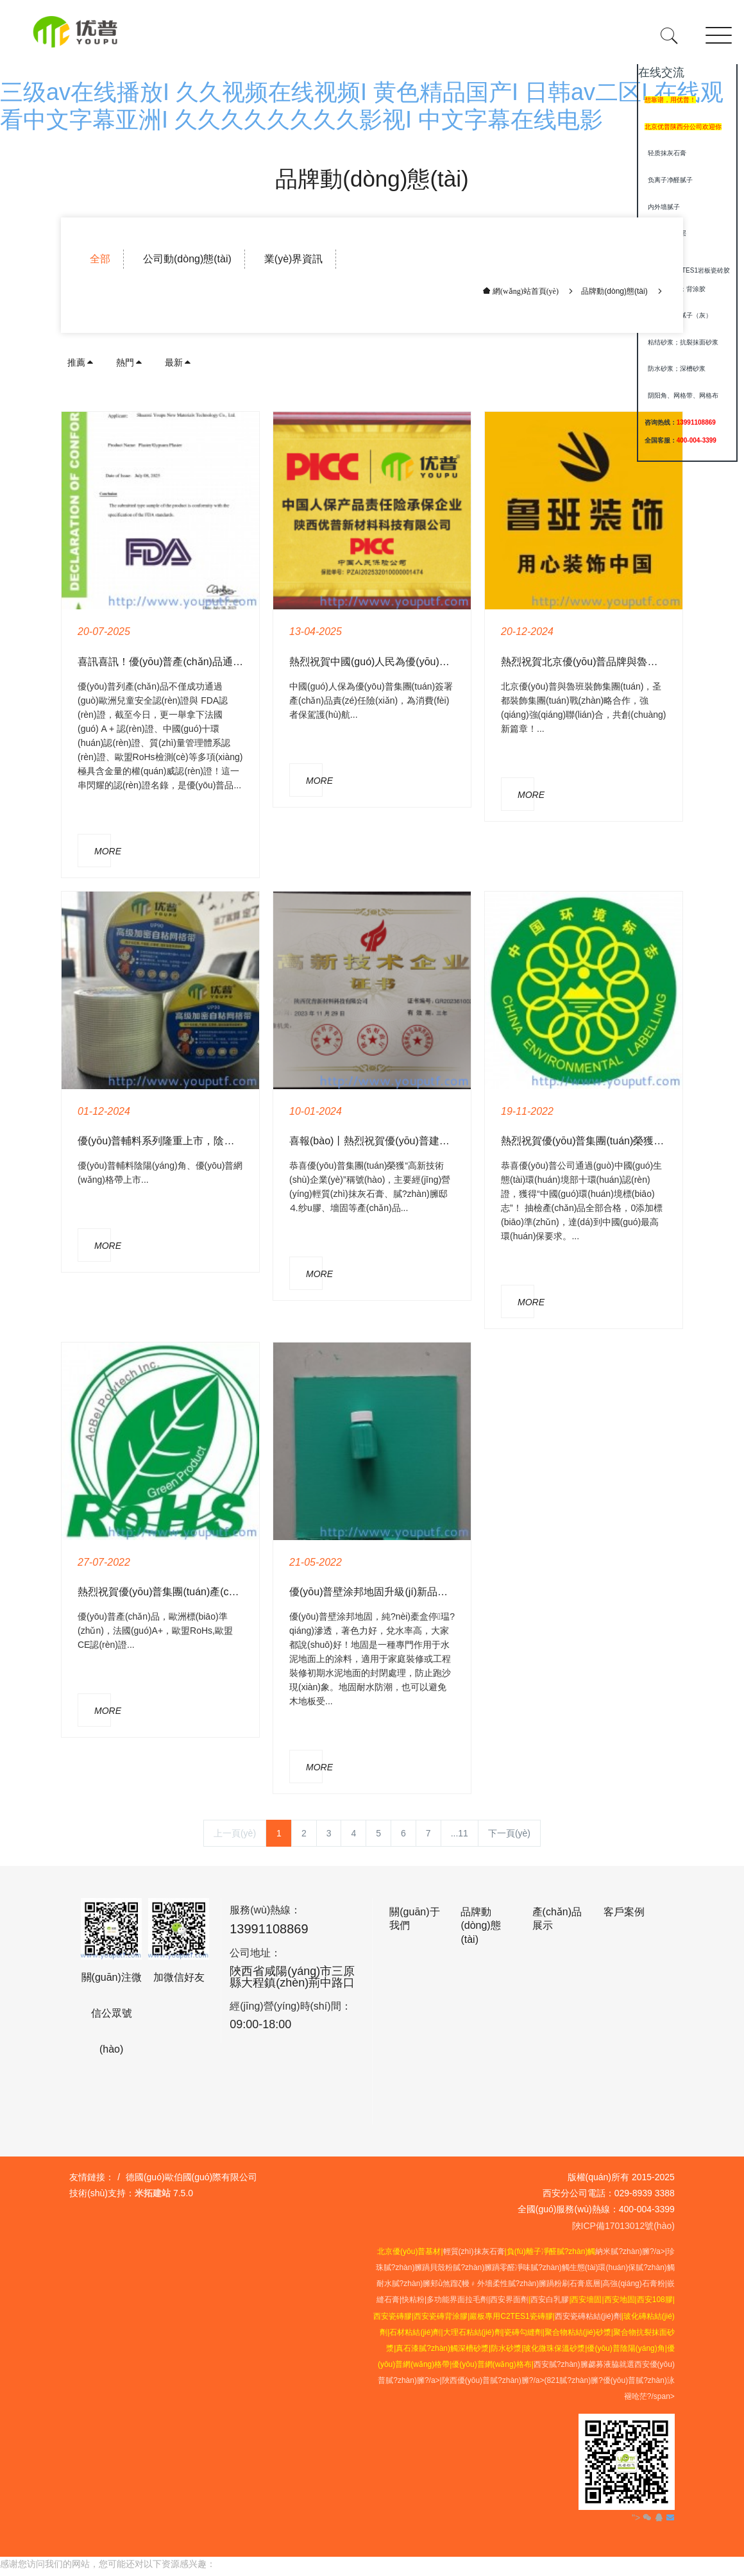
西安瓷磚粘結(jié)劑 (588, 2316)
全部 (100, 258)
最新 (178, 362)
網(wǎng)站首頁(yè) (525, 291)
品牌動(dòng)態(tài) (614, 291)
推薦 (80, 362)
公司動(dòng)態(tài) (187, 258)
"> (643, 2517)
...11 (459, 1833)
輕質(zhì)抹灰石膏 (474, 2251)
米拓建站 (154, 2193)
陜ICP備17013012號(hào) (623, 2226)
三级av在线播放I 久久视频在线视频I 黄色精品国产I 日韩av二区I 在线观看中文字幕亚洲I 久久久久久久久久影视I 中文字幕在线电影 (258, 2569)
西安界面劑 (509, 2299)
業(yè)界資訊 (293, 258)
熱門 (129, 362)
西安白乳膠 (549, 2299)
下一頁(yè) (509, 1833)
